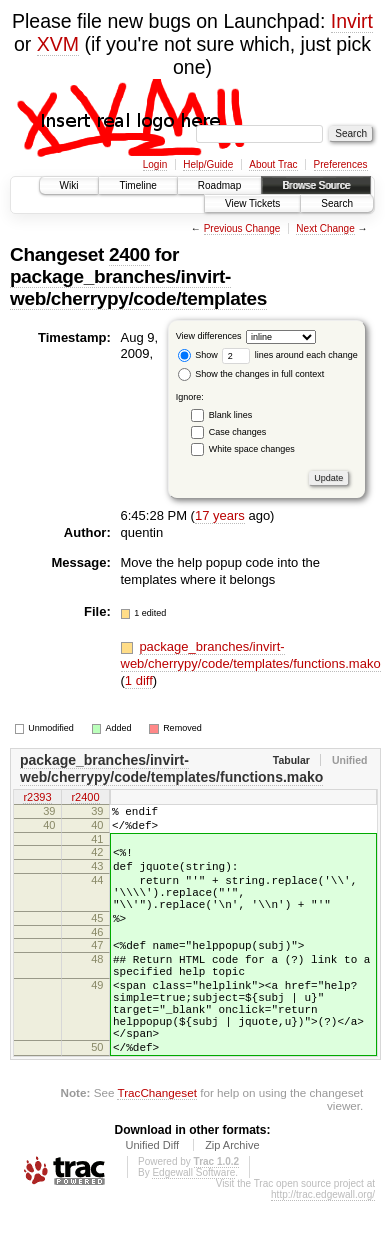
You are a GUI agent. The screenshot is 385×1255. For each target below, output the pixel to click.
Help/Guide (208, 164)
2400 (129, 254)
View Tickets (252, 203)
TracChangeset (156, 1146)
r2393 (37, 798)
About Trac (273, 164)
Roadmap (219, 185)
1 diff (139, 680)
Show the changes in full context (251, 374)
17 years (220, 515)
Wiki (69, 185)
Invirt (352, 21)
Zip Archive (232, 1199)
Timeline (137, 185)
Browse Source (316, 185)
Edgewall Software (193, 1226)
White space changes (252, 449)
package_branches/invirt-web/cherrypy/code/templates (138, 287)
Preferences (341, 164)
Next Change (325, 228)
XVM (58, 44)
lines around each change (290, 355)
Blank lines (231, 415)
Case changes (238, 432)
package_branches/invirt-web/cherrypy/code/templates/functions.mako (251, 655)
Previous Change (242, 228)
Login (155, 164)
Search (337, 203)
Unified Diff (152, 1199)
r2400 (85, 798)
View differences (209, 336)
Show (198, 355)
